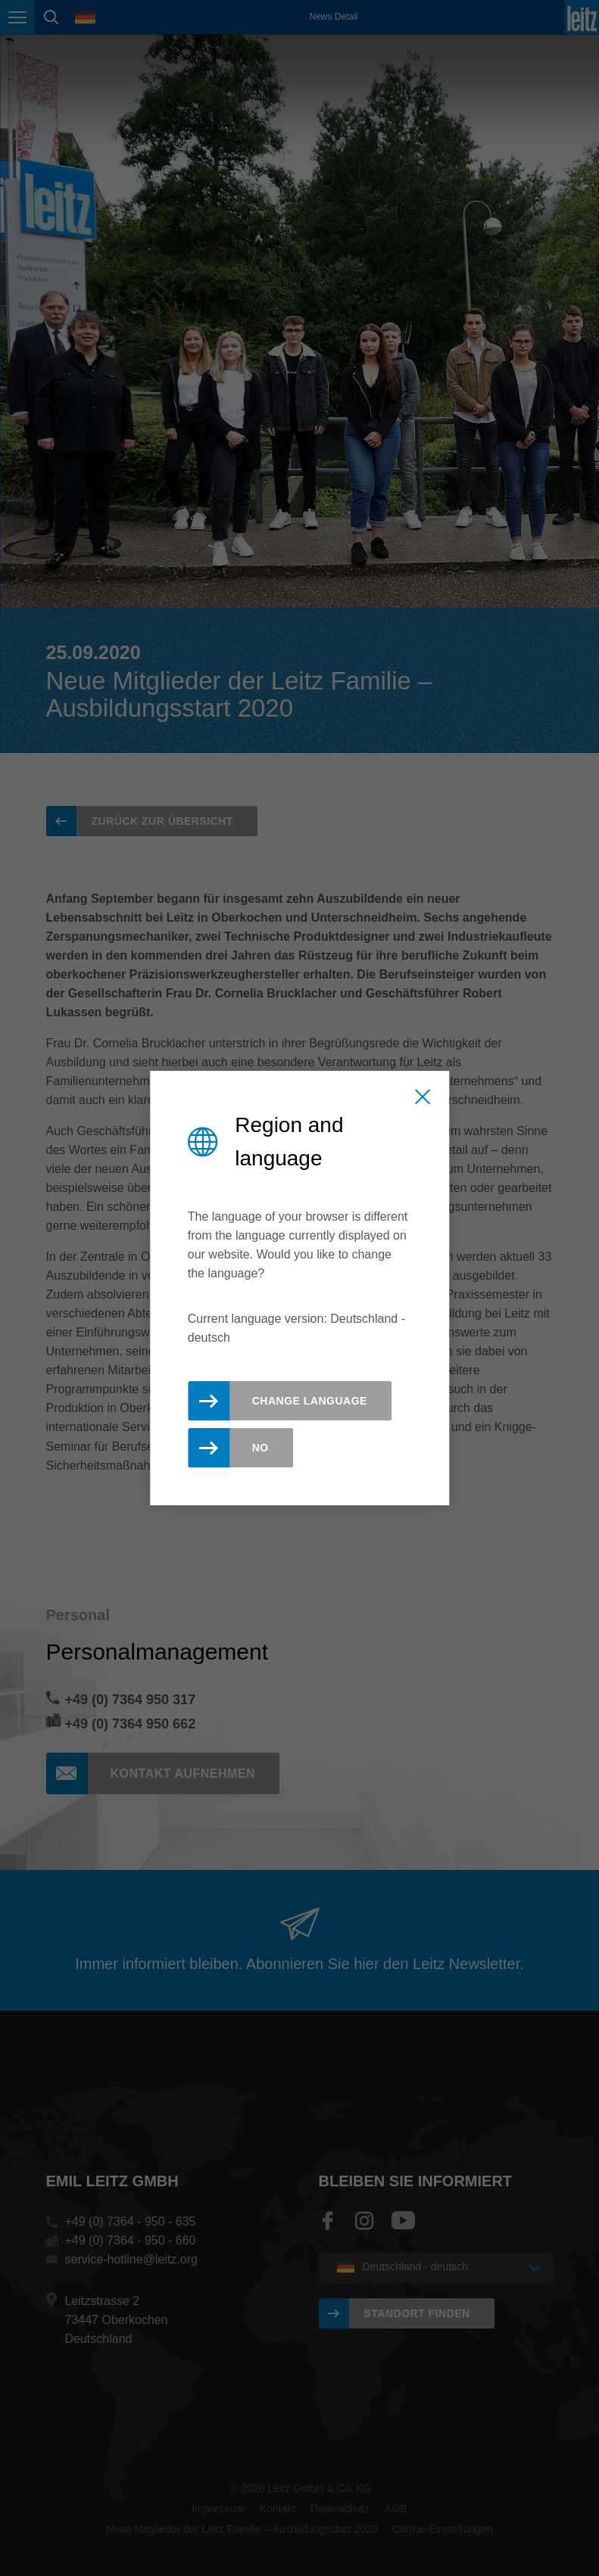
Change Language (309, 1401)
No (260, 1448)
